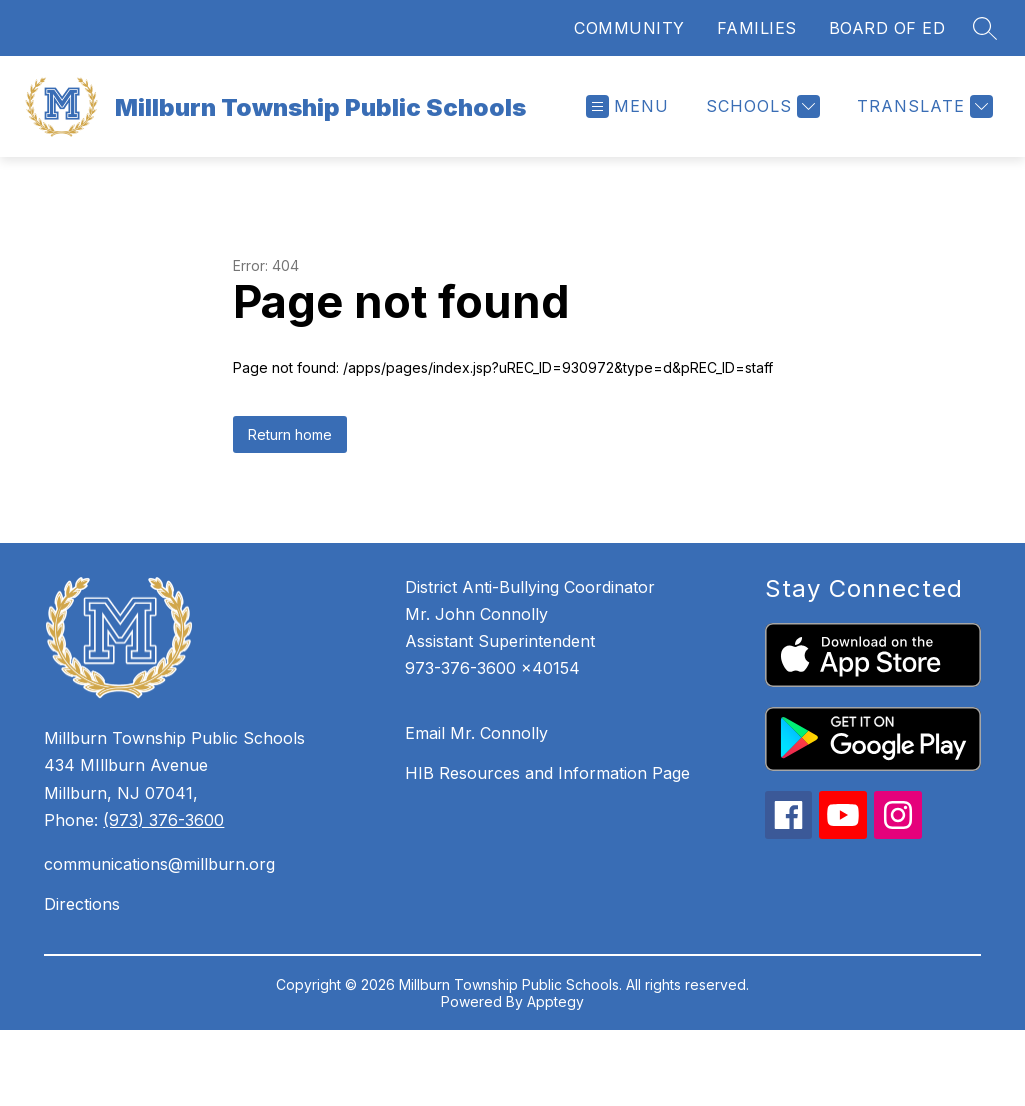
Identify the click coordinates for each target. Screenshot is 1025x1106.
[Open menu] (627, 106)
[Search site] (985, 28)
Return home (290, 434)
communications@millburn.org (159, 864)
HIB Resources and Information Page (547, 773)
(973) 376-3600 (163, 820)
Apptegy (555, 1001)
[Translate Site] (922, 106)
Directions (82, 904)
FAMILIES (757, 28)
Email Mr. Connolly (476, 733)
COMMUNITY (629, 28)
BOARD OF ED (887, 28)
